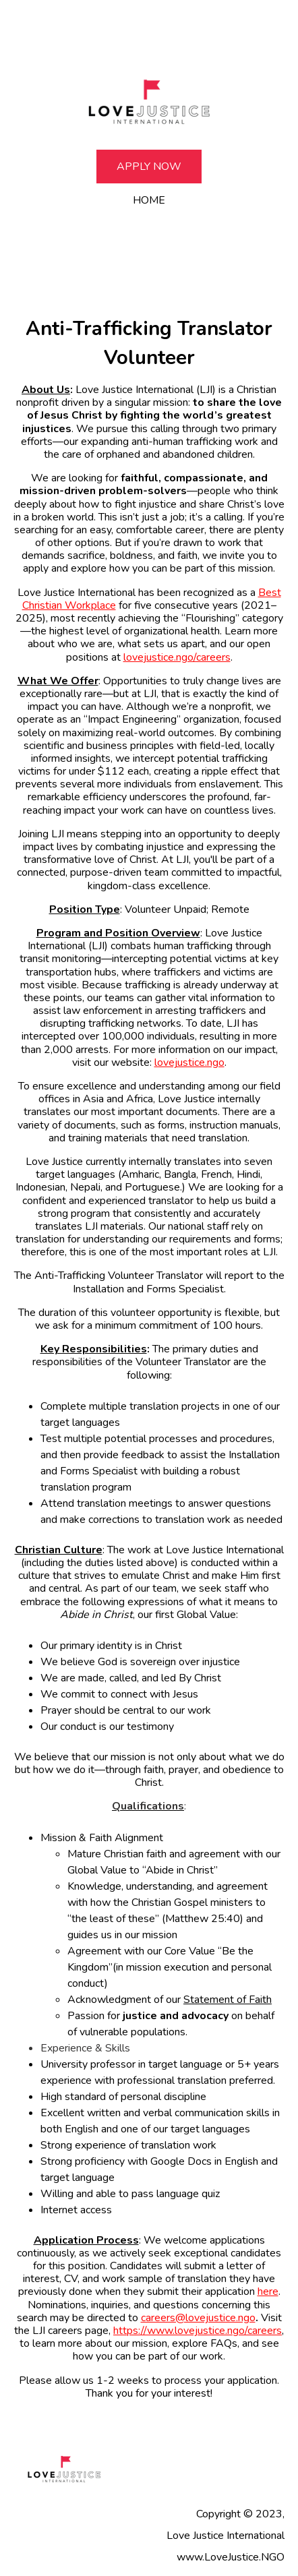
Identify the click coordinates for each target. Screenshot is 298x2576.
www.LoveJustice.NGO (231, 2557)
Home (149, 200)
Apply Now (149, 166)
